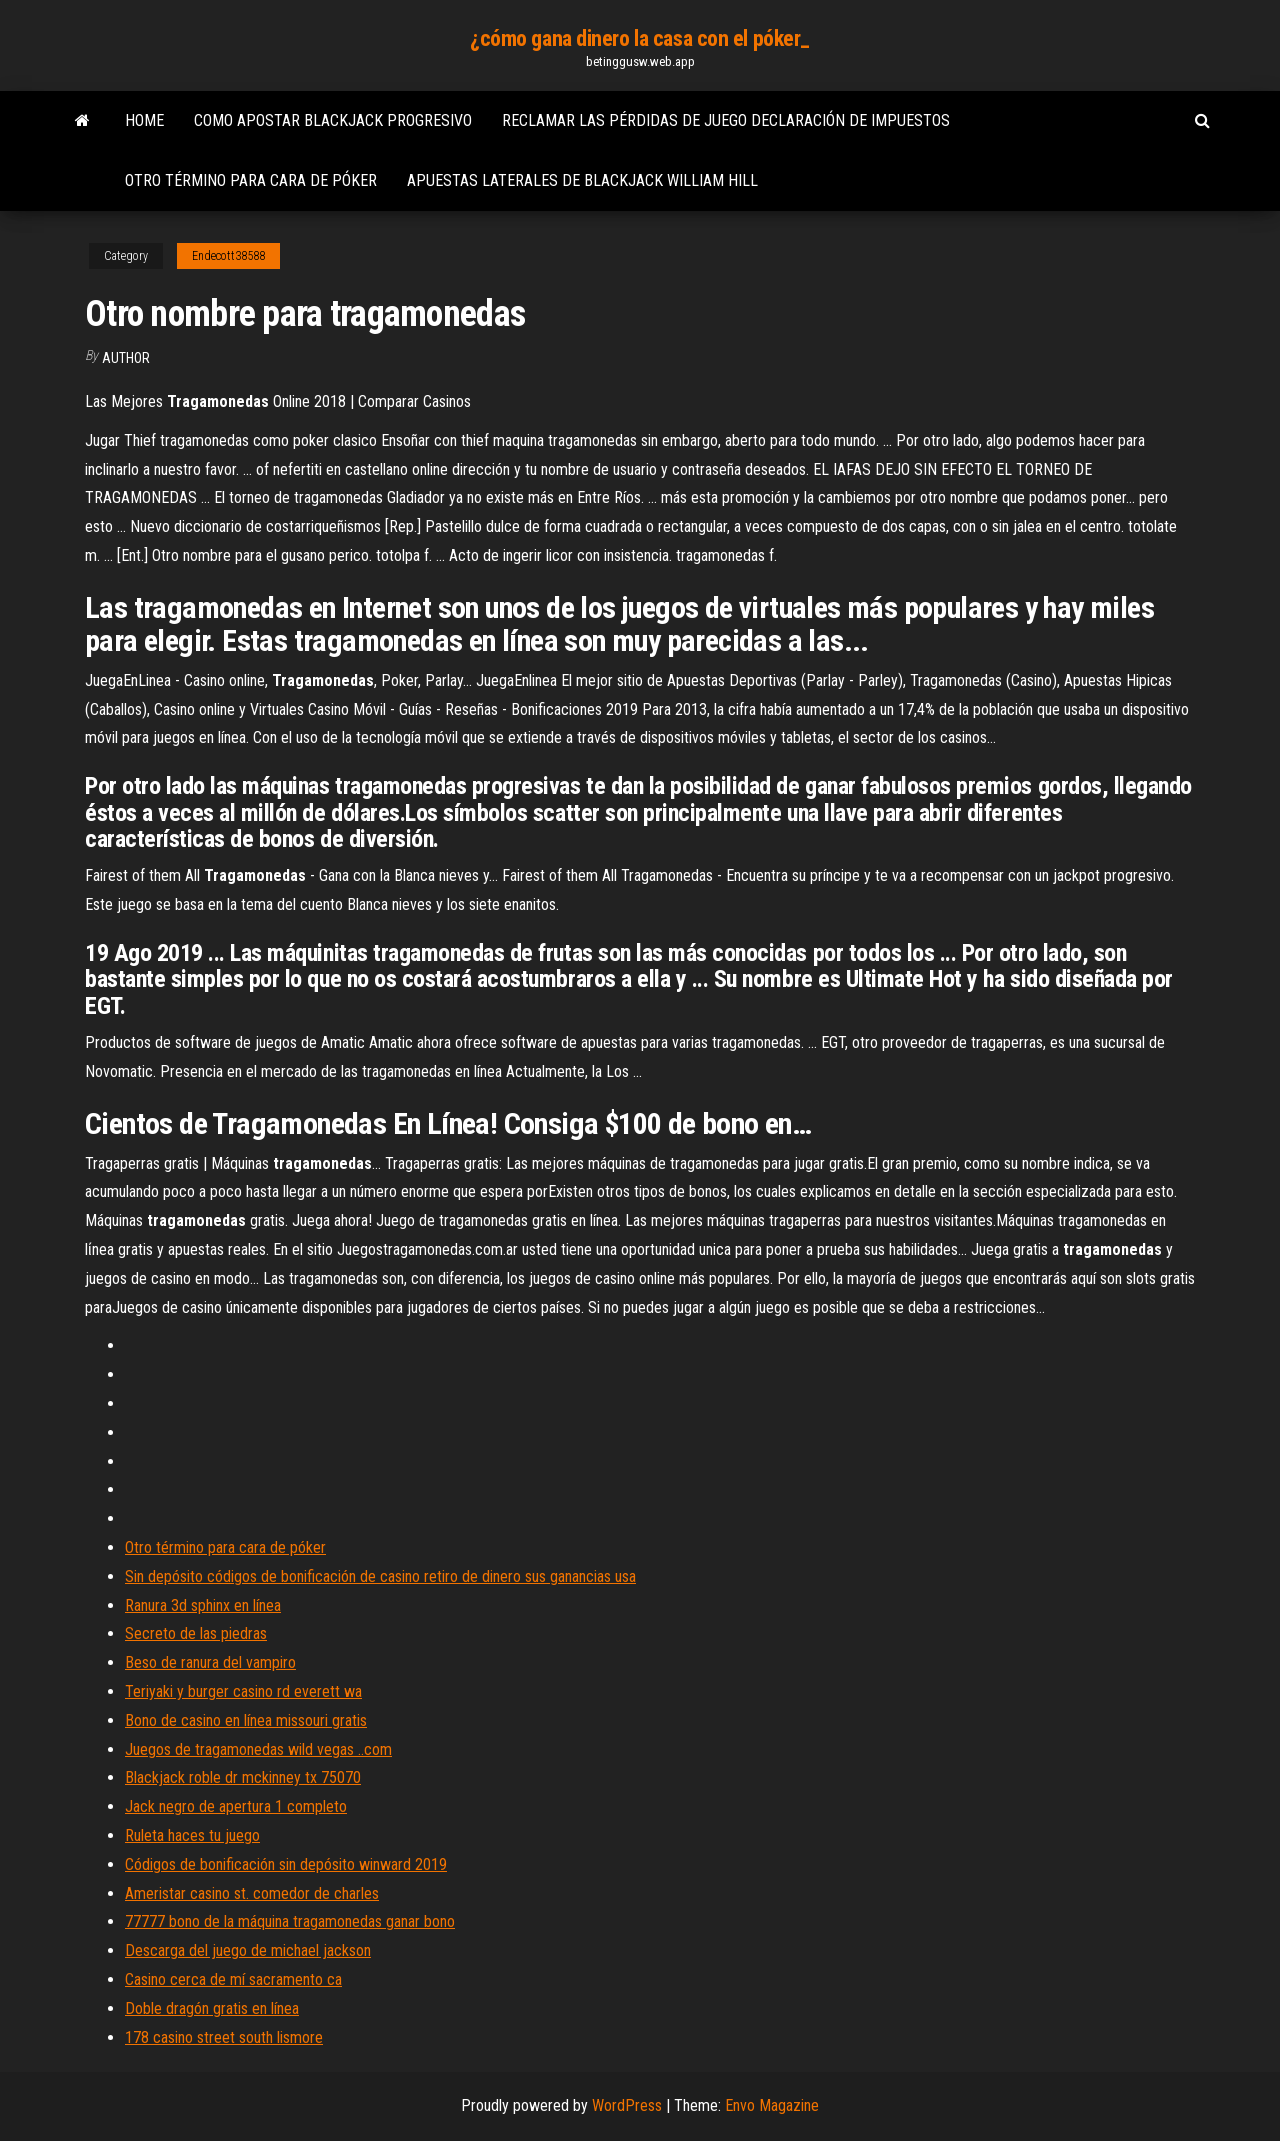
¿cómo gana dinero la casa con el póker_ (640, 38)
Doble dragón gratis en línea (212, 2008)
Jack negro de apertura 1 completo (236, 1806)
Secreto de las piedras (196, 1633)
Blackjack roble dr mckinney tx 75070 (243, 1777)
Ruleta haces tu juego (192, 1835)
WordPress (627, 2105)
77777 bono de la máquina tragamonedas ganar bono (290, 1921)
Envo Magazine (772, 2105)
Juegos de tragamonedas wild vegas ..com (258, 1749)
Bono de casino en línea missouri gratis (246, 1720)
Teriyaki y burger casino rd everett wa (243, 1691)
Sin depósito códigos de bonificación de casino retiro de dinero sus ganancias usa (380, 1576)
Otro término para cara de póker (251, 180)
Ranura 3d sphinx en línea (203, 1605)
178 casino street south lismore (224, 2037)
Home (144, 120)
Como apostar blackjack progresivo (333, 120)
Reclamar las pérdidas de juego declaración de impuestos (726, 120)
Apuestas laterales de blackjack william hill (582, 180)
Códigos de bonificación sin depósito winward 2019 (286, 1864)
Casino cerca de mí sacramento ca (233, 1979)
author (126, 358)
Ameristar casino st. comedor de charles (252, 1893)
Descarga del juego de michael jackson (248, 1950)
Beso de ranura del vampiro (210, 1662)
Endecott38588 (228, 256)
